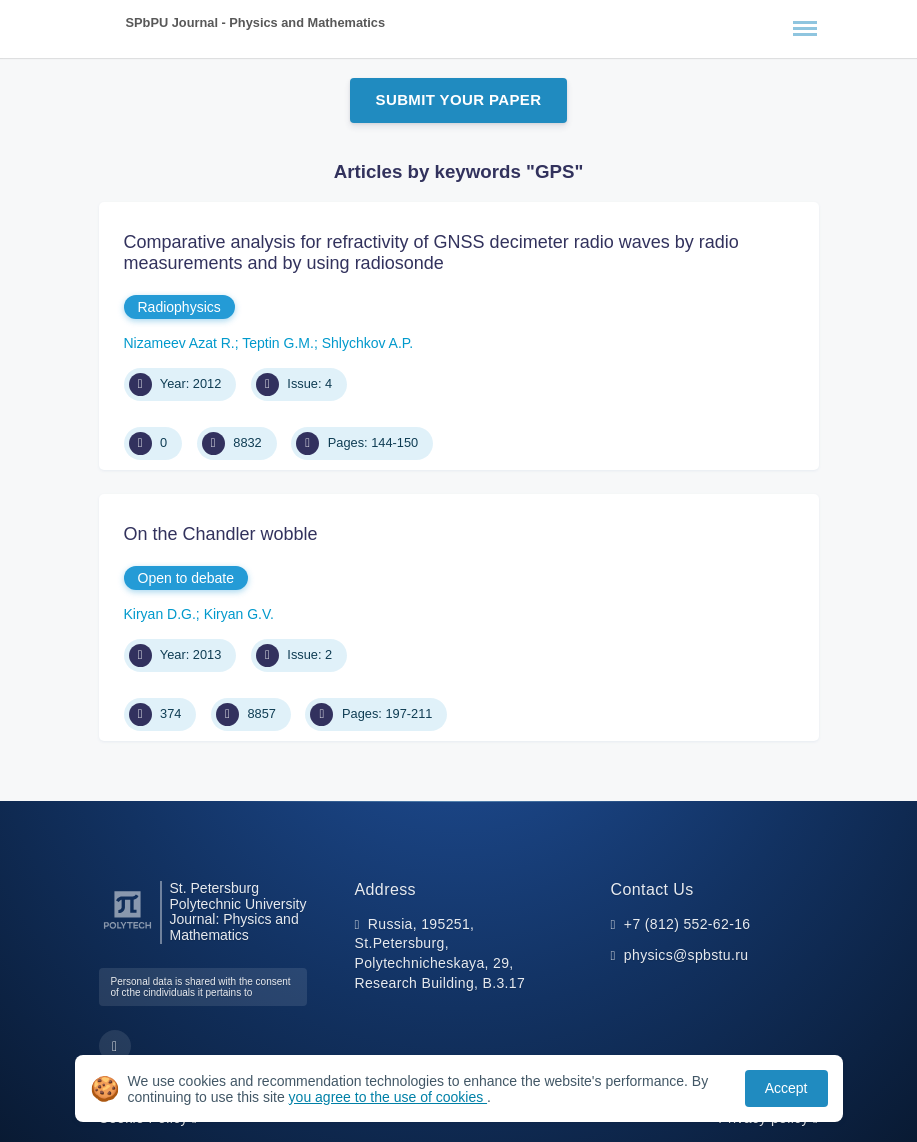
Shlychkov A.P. (368, 343)
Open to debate (186, 578)
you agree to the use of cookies (388, 1097)
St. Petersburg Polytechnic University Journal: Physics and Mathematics (238, 912)
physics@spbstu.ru (686, 955)
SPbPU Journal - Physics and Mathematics (256, 22)
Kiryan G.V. (239, 614)
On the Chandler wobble (221, 534)
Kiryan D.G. (160, 614)
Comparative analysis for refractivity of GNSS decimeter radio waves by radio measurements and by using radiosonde (431, 253)
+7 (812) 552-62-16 (687, 924)
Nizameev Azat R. (179, 343)
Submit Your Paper (459, 99)
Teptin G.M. (278, 343)
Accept (786, 1088)
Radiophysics (179, 307)
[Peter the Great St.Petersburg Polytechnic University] (127, 929)
